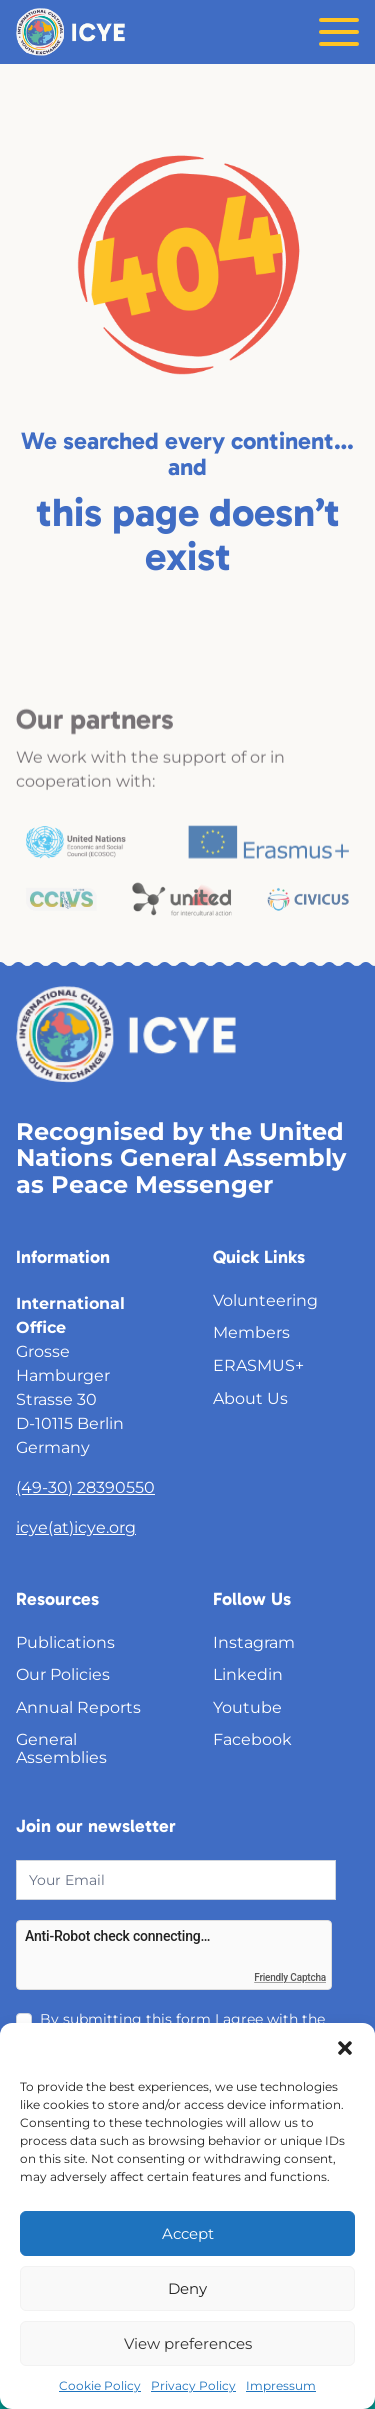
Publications (65, 1642)
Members (251, 1332)
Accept (188, 2233)
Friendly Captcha (290, 1977)
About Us (250, 1398)
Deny (187, 2288)
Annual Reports (78, 1707)
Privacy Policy (193, 2385)
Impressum (281, 2385)
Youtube (247, 1707)
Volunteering (265, 1300)
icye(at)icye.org (76, 1527)
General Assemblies (61, 1748)
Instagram (254, 1642)
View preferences (188, 2343)
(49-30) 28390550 (85, 1487)
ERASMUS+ (258, 1365)
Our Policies (63, 1674)
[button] (345, 2048)
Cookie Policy (100, 2385)
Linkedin (248, 1674)
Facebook (252, 1739)
